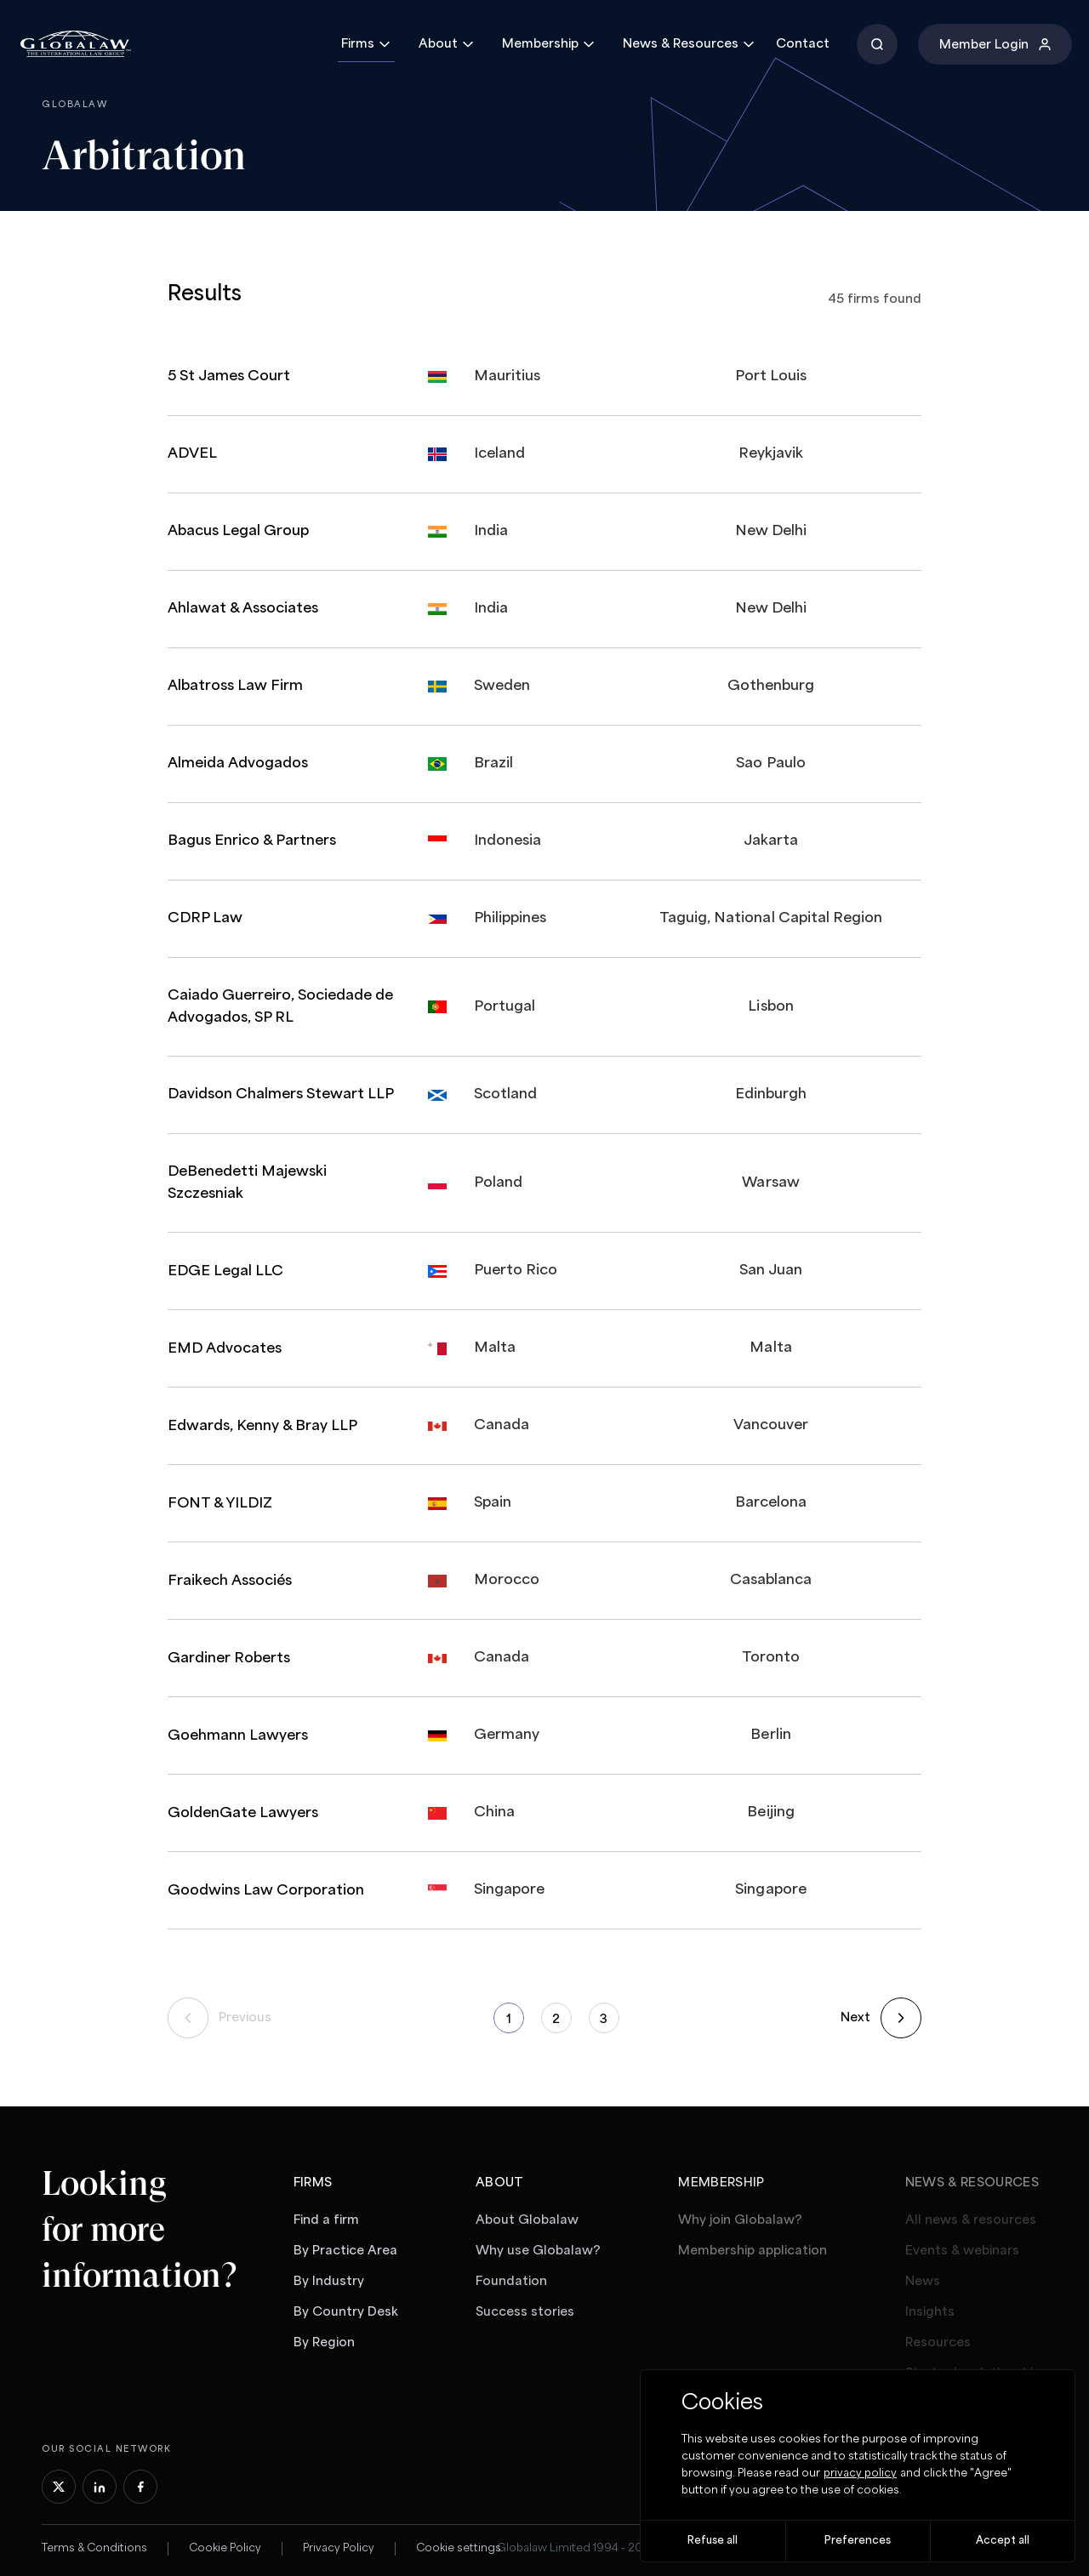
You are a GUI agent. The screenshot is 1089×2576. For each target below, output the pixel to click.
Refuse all (712, 2540)
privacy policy (860, 2473)
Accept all (1002, 2540)
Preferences (857, 2540)
